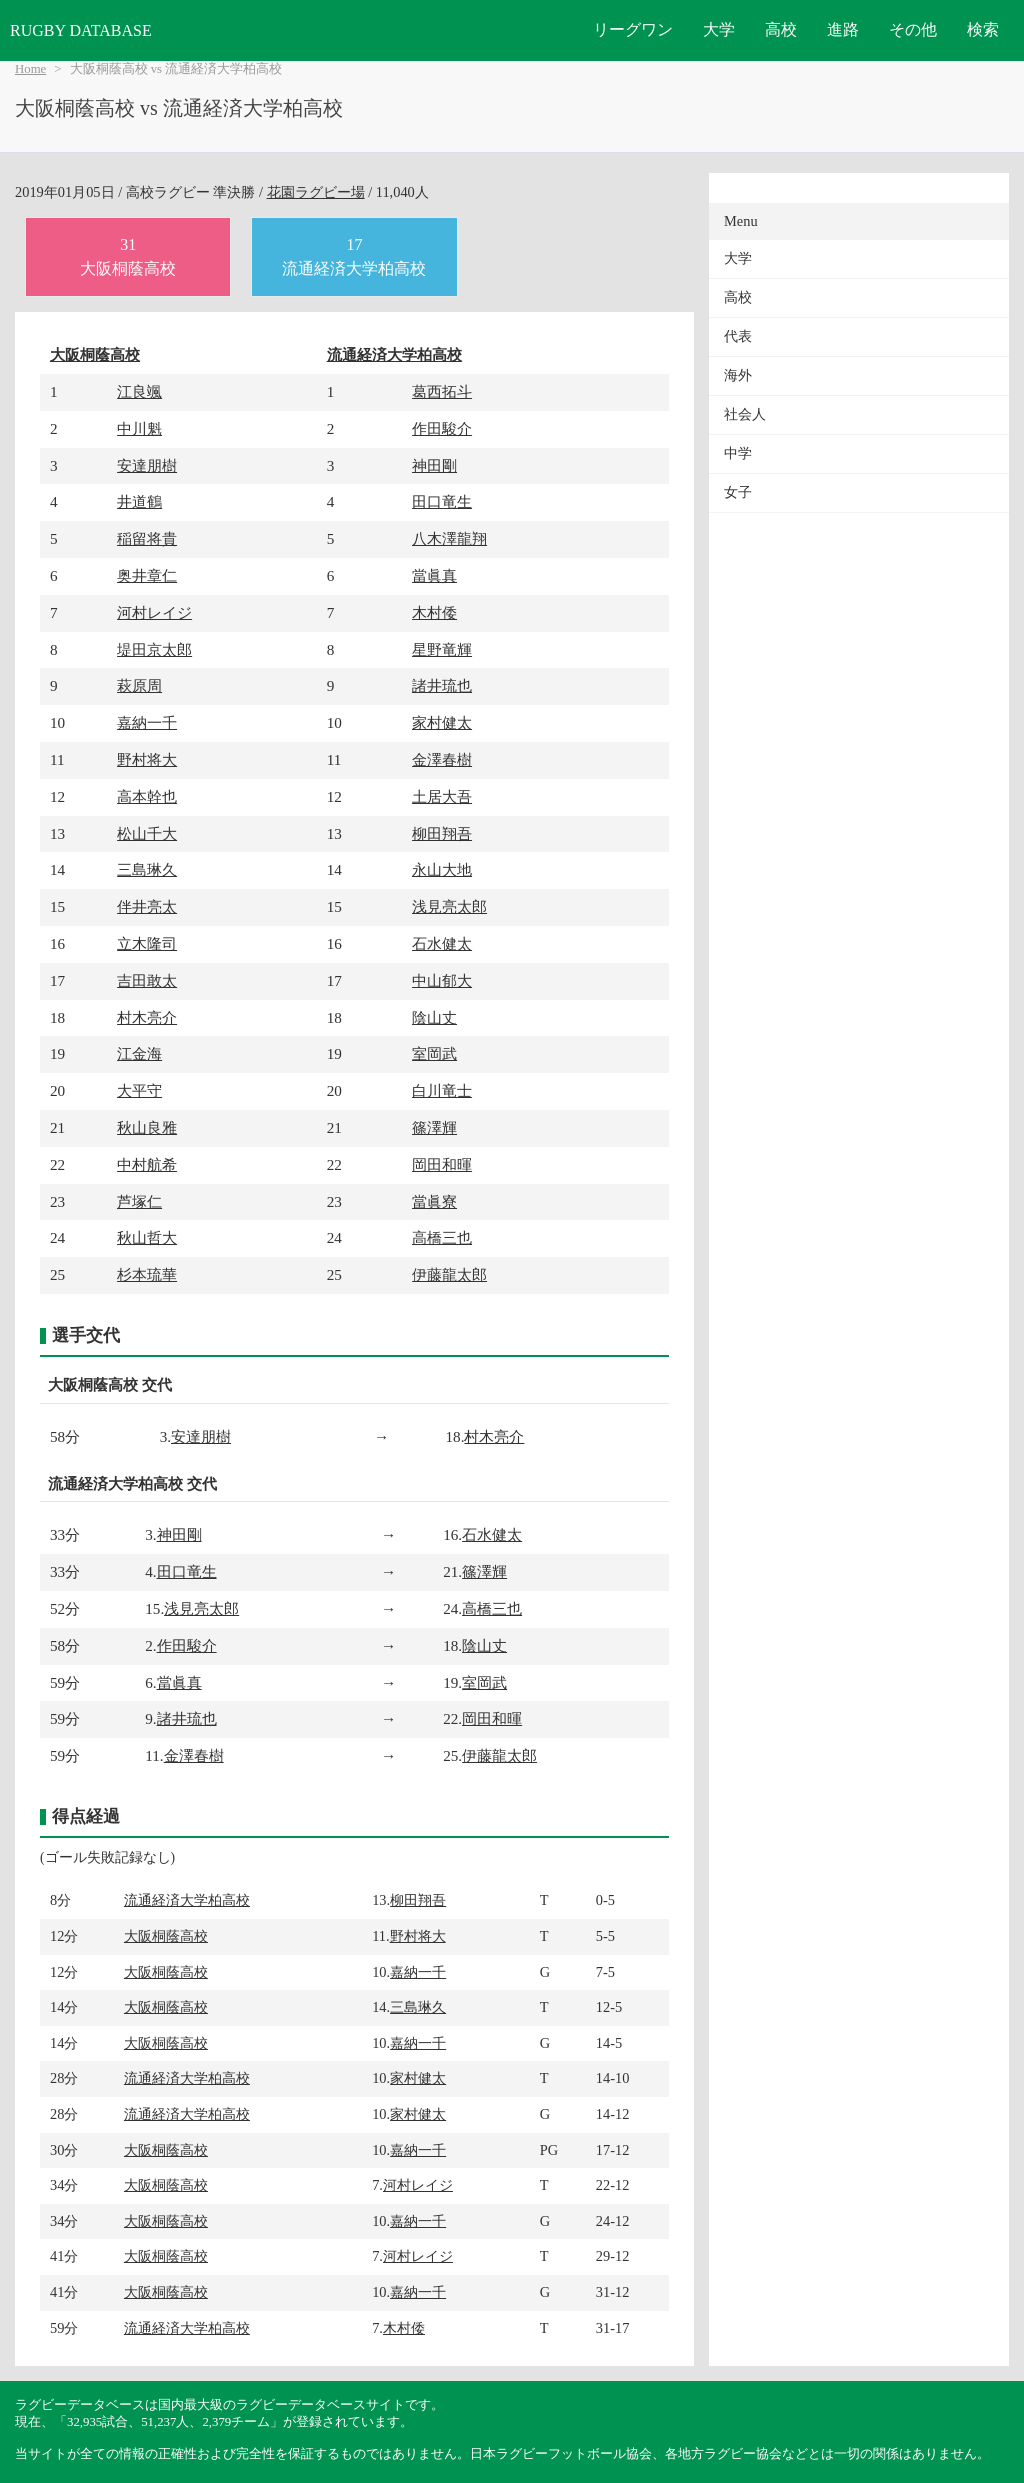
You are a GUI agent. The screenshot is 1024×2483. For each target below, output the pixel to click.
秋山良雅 (147, 1127)
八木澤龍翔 (449, 538)
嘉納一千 (147, 722)
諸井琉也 (442, 685)
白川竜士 (442, 1090)
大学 (719, 29)
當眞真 (434, 575)
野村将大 (147, 759)
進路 (843, 29)
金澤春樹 (442, 759)
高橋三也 (442, 1237)
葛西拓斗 (442, 391)
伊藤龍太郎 (449, 1274)
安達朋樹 (147, 465)
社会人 (745, 414)
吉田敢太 (147, 980)
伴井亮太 (147, 906)
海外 (738, 375)
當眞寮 (434, 1201)
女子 (738, 492)
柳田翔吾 (442, 833)
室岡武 (434, 1053)
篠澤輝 (434, 1127)
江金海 (139, 1053)
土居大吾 (442, 796)
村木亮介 (147, 1017)
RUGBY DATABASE (81, 30)
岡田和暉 (442, 1164)
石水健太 (442, 943)
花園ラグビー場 (316, 192)
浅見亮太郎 (449, 906)
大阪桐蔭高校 (95, 354)
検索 (983, 29)
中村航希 (147, 1164)
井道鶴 (139, 501)
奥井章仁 (147, 575)
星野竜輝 (442, 649)
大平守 (139, 1090)
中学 (738, 453)
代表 (738, 336)
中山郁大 (442, 980)
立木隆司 (147, 943)
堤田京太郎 (154, 649)
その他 (913, 29)
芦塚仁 (139, 1201)
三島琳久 (147, 869)
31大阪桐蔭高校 (128, 256)
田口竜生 (442, 501)
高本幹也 (147, 796)
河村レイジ (154, 612)
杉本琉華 (147, 1274)
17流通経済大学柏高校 (354, 256)
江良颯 (139, 391)
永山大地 (442, 869)
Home (30, 69)
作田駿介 (442, 428)
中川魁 (139, 428)
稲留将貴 (147, 538)
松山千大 (147, 833)
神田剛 (434, 465)
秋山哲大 (147, 1237)
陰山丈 (434, 1017)
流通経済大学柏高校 (394, 354)
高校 (781, 29)
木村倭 (434, 612)
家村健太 (442, 722)
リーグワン (633, 29)
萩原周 (139, 685)
